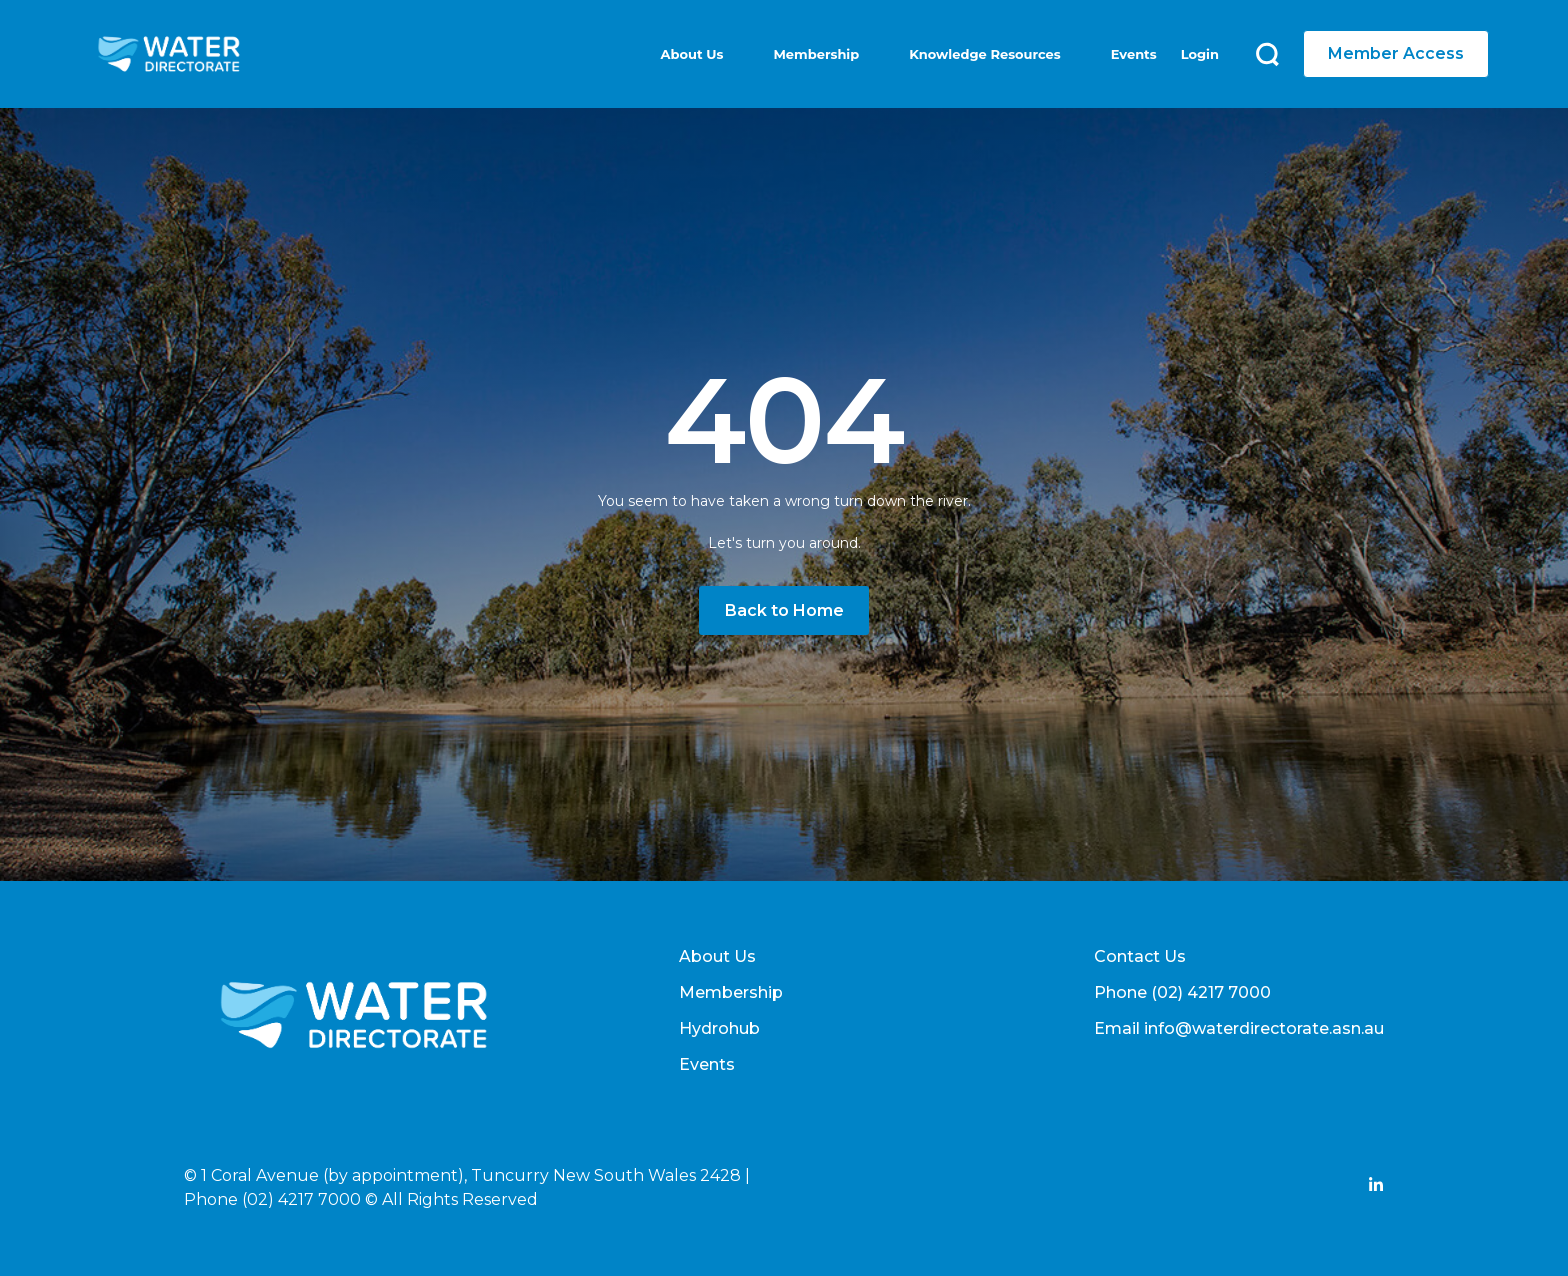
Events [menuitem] (1134, 54)
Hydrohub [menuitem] (719, 1028)
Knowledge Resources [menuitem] (984, 54)
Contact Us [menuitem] (1140, 956)
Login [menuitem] (1200, 54)
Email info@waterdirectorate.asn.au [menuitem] (1239, 1028)
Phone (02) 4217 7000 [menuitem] (1182, 992)
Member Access (1396, 53)
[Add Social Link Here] (1376, 1187)
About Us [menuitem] (692, 54)
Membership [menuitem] (816, 54)
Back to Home (784, 610)
